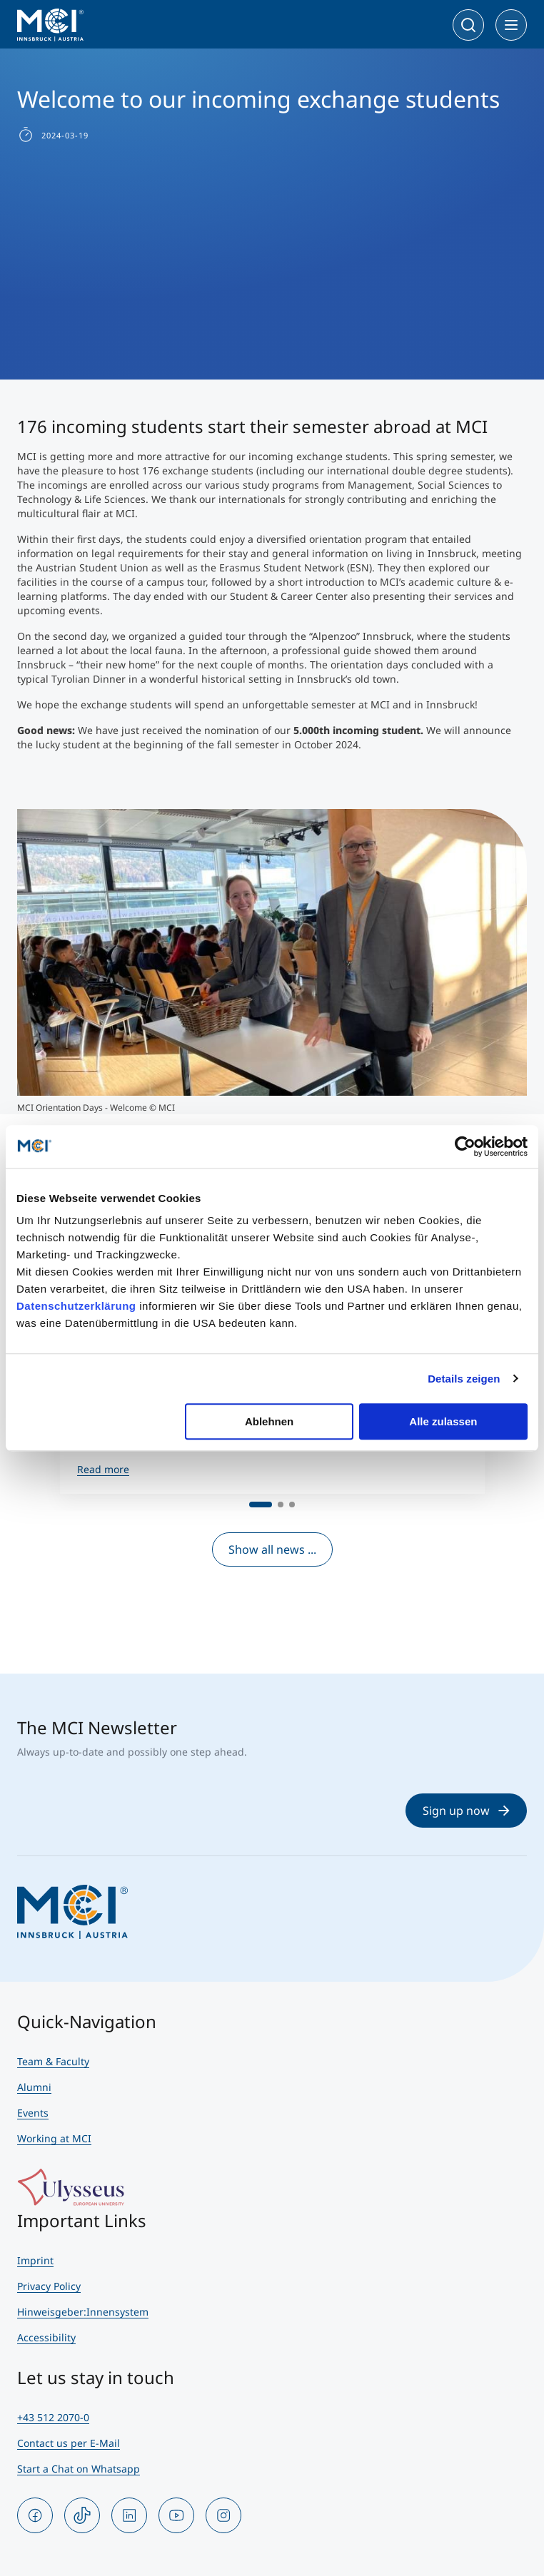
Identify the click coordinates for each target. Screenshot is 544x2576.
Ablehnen (269, 1421)
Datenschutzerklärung (76, 1306)
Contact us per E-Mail (68, 2443)
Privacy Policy (49, 2286)
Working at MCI (54, 2138)
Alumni (34, 2087)
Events (33, 2112)
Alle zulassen (443, 1421)
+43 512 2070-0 (53, 2417)
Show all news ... (272, 1549)
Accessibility (46, 2337)
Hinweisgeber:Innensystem (82, 2311)
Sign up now (466, 1810)
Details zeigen (464, 1379)
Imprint (35, 2260)
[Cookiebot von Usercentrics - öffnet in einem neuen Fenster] (465, 1146)
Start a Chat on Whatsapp (78, 2468)
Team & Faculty (53, 2061)
